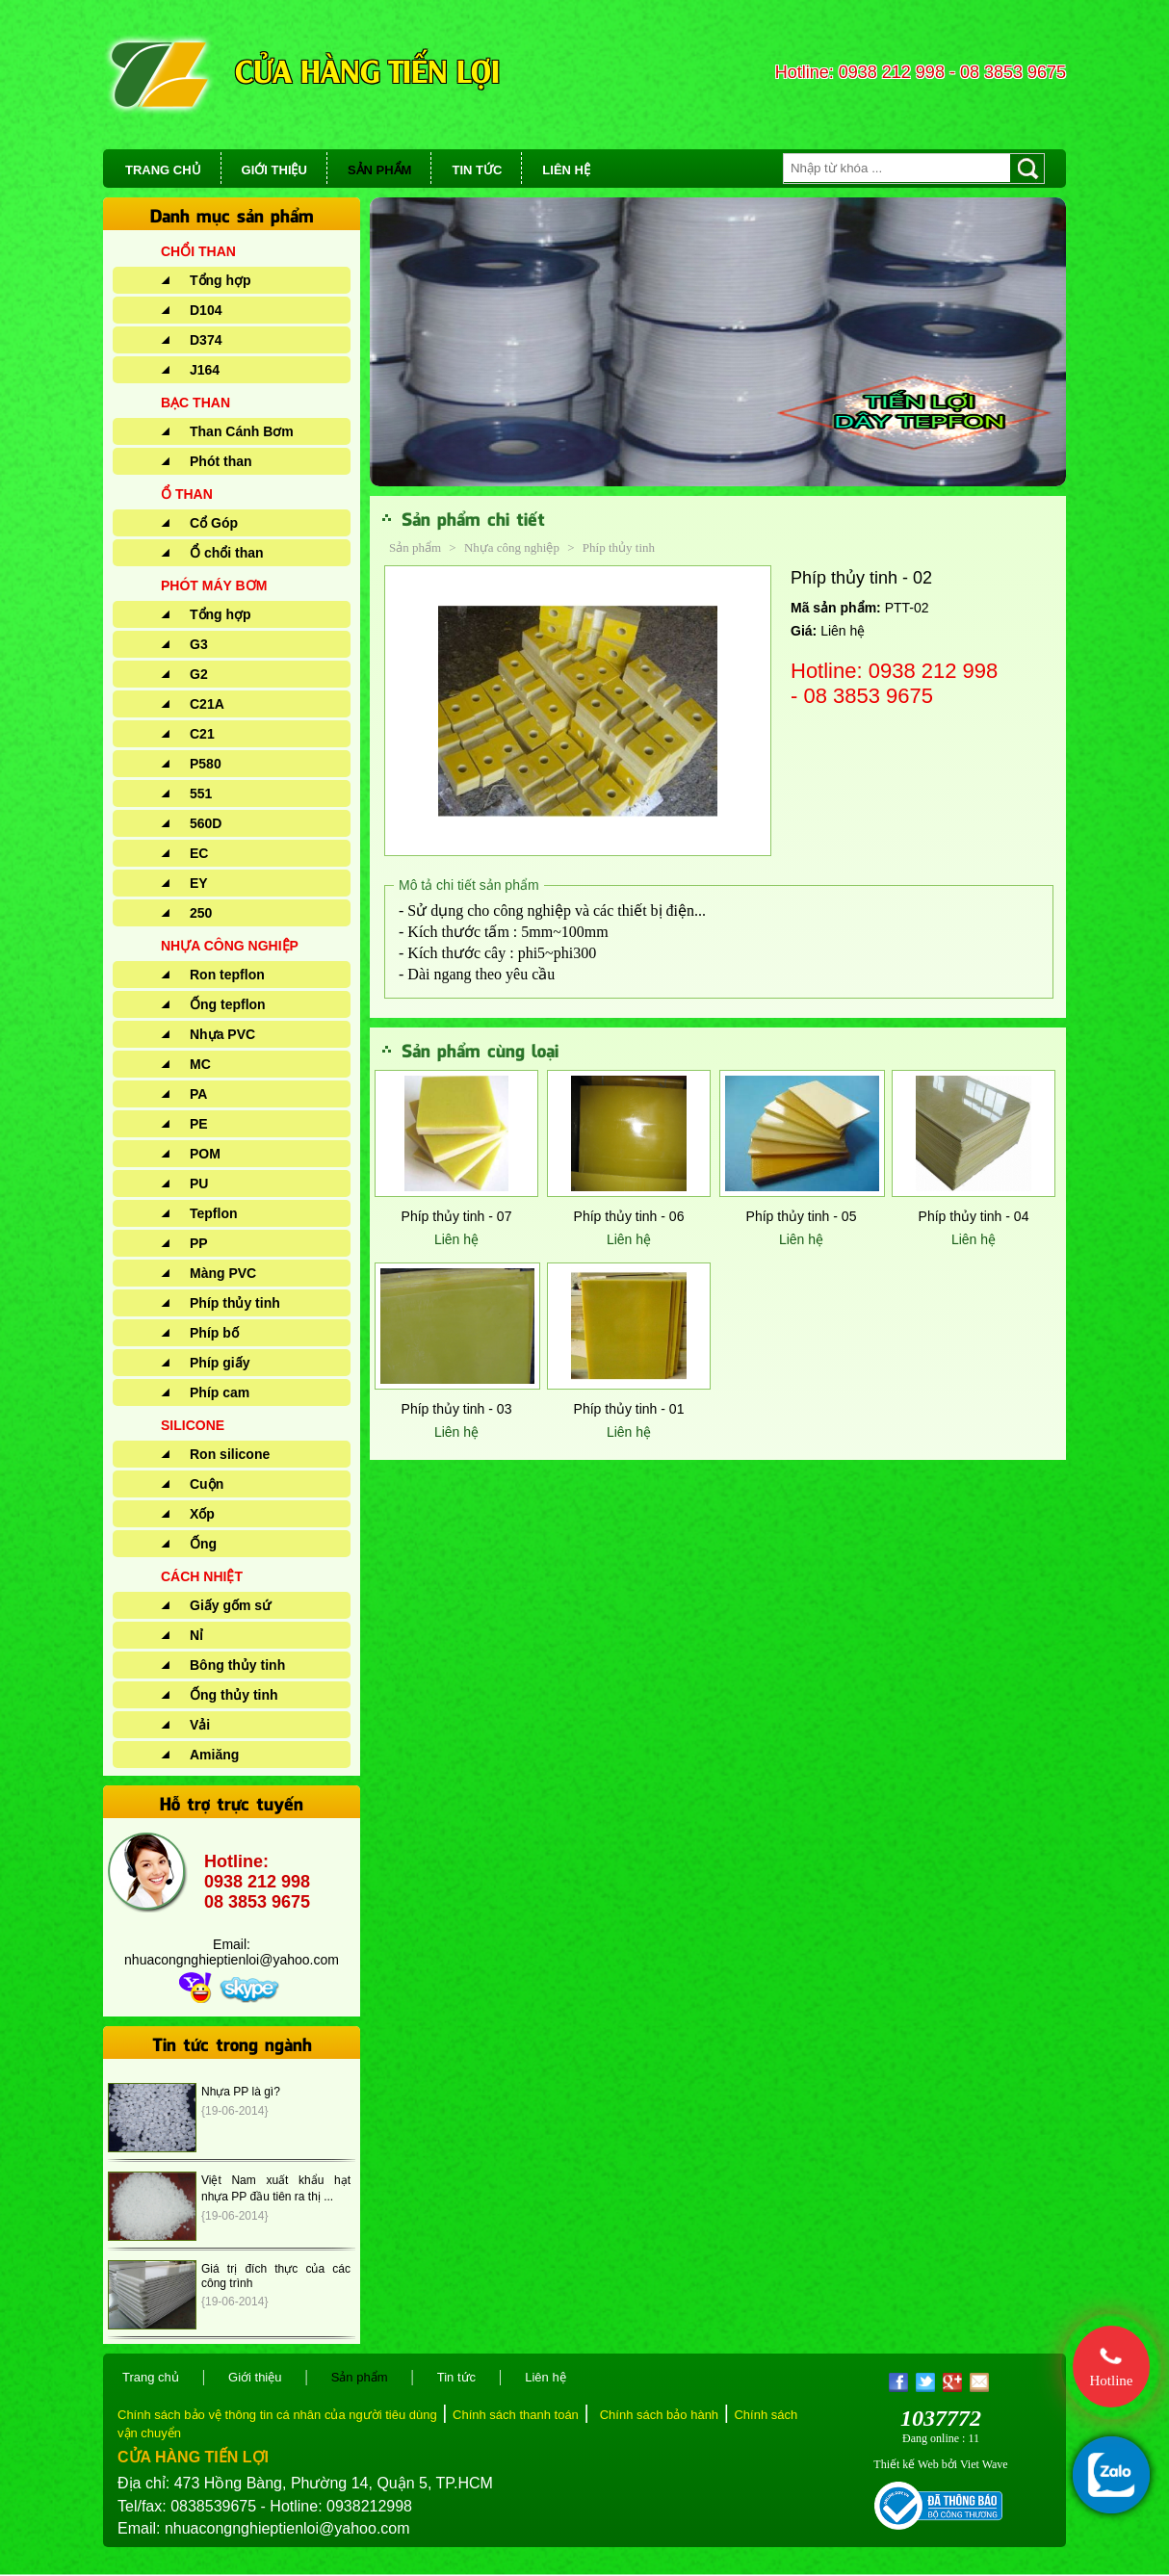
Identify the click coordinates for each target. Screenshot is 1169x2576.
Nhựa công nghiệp (513, 547)
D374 (205, 340)
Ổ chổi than (227, 552)
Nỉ (196, 1635)
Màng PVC (223, 1273)
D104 (205, 310)
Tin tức (456, 2377)
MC (200, 1064)
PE (199, 1124)
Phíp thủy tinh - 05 (801, 1216)
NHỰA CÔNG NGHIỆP (230, 945)
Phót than (221, 461)
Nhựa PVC (222, 1034)
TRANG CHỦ (163, 170)
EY (199, 883)
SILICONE (192, 1425)
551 (201, 793)
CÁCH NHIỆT (202, 1576)
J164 (205, 369)
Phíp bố (214, 1332)
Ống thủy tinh (234, 1695)
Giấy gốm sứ (230, 1605)
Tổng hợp (220, 280)
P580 (205, 763)
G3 (199, 644)
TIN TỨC (477, 170)
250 (201, 913)
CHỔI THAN (198, 251)
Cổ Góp (214, 523)
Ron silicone (230, 1454)
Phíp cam (219, 1392)
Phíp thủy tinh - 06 (629, 1216)
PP (199, 1243)
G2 (199, 674)
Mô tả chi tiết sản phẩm (469, 885)
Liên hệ (456, 1239)
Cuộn (206, 1484)
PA (198, 1094)
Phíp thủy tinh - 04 (974, 1216)
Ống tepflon (228, 1004)
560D (205, 823)
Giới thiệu (254, 2377)
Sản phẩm (415, 547)
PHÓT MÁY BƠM (214, 585)
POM (205, 1153)
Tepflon (214, 1213)
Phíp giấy (219, 1362)
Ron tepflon (227, 974)
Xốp (202, 1514)
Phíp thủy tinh (235, 1303)
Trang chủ (150, 2377)
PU (199, 1183)
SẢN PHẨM (380, 170)
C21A (207, 704)
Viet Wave (984, 2464)
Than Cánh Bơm (242, 431)
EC (199, 853)
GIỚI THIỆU (274, 170)
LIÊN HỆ (566, 170)
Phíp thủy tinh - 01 (629, 1409)
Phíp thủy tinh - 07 (457, 1216)
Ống (203, 1543)
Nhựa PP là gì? (240, 2091)
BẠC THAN (195, 402)
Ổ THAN (187, 494)
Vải (200, 1724)
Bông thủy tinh (237, 1665)
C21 (202, 734)
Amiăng (214, 1754)
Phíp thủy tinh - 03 (457, 1409)
